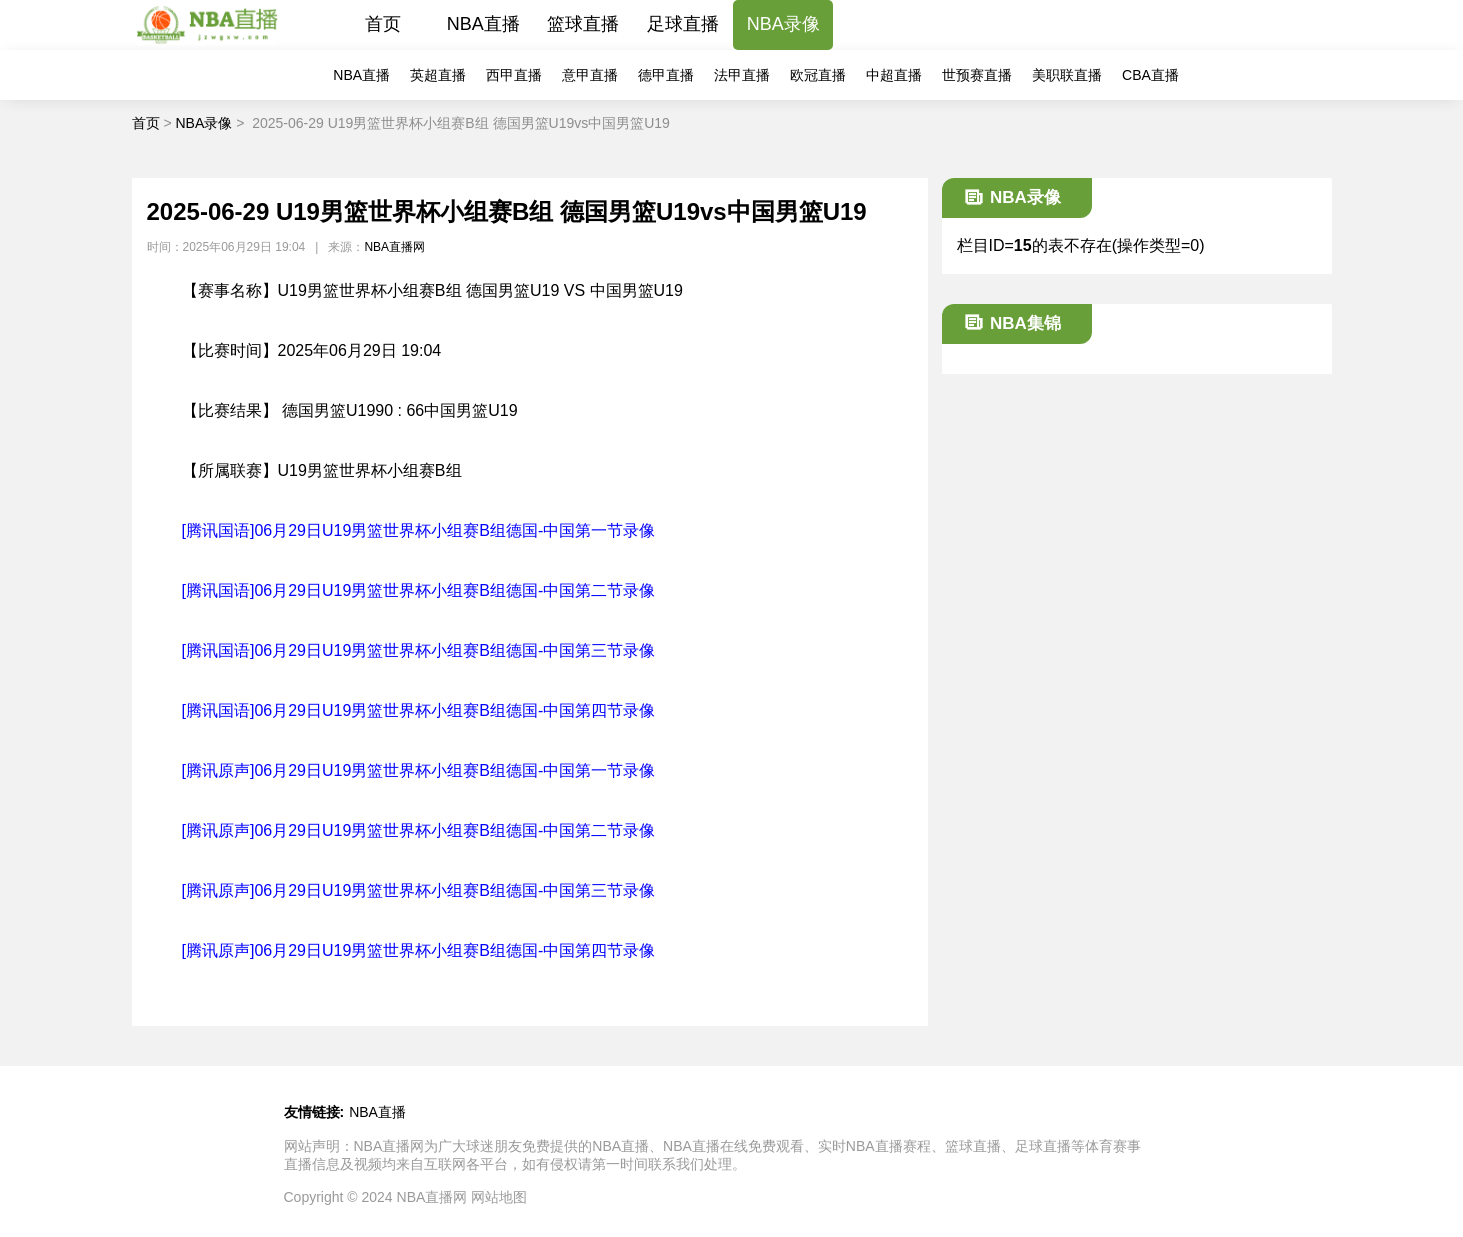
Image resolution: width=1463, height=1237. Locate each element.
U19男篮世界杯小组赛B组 (370, 470)
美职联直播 (1067, 75)
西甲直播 (514, 75)
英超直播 (438, 75)
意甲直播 (590, 75)
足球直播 (683, 24)
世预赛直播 (977, 75)
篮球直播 (583, 24)
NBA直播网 (394, 247)
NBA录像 (783, 24)
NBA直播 (483, 24)
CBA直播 (1150, 75)
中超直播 (894, 75)
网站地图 (499, 1197)
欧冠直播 (818, 75)
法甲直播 (742, 75)
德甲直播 (666, 75)
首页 (383, 24)
